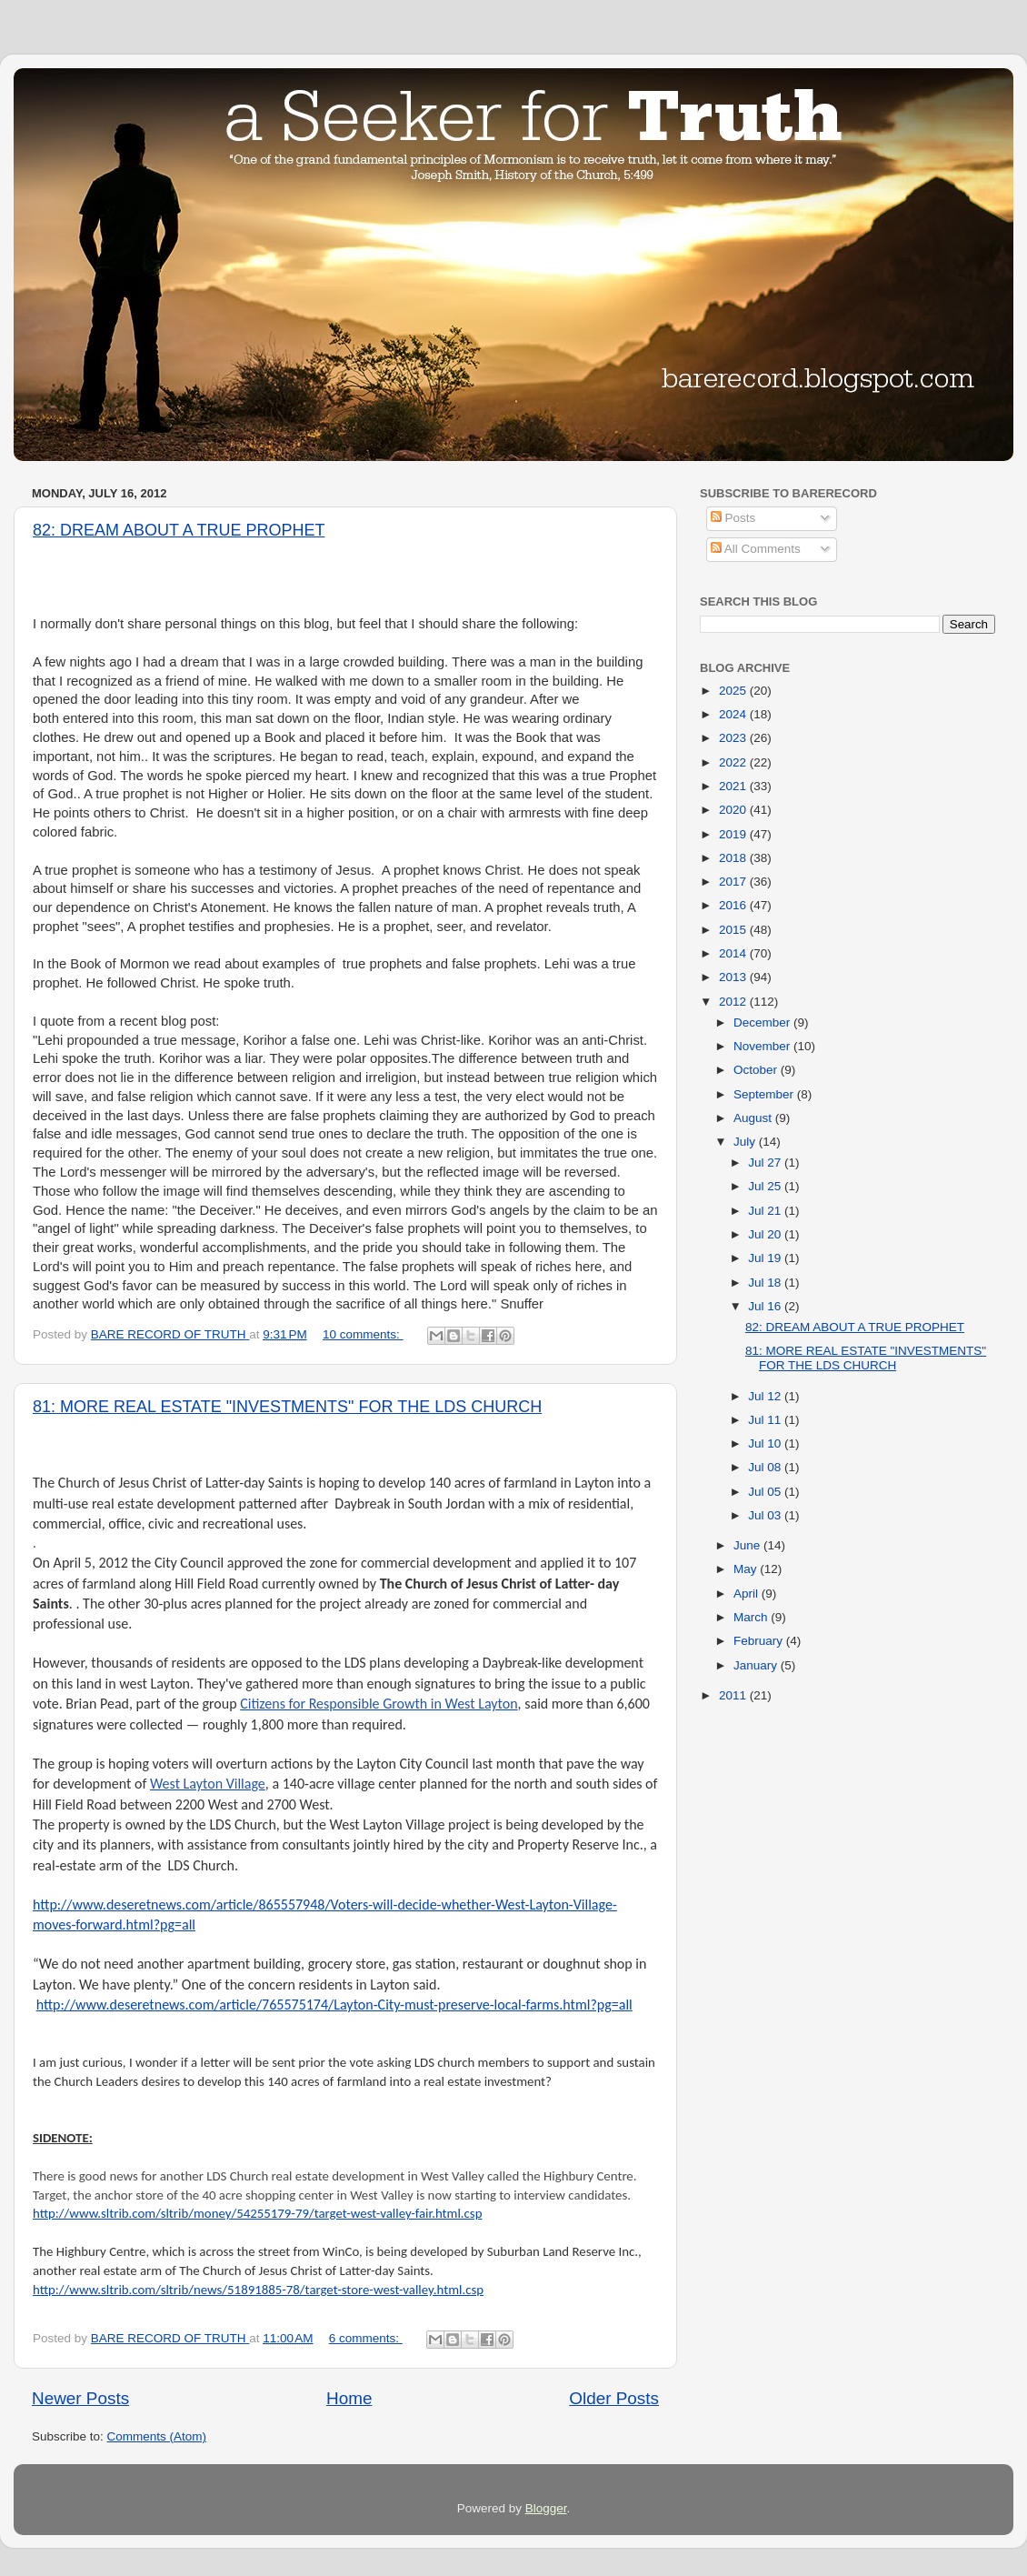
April (747, 1593)
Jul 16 (766, 1306)
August (754, 1118)
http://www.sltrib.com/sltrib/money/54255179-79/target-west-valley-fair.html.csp (257, 2213)
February (759, 1641)
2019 (734, 834)
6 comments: (366, 2338)
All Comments (756, 549)
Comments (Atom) (157, 2436)
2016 (734, 905)
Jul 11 (766, 1420)
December (763, 1022)
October (757, 1070)
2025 (734, 690)
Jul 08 (766, 1467)
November (763, 1046)
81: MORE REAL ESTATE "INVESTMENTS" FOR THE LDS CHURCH (287, 1407)
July (746, 1141)
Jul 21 (766, 1211)
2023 (734, 738)
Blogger (546, 2508)
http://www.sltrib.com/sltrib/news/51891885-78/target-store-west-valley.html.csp (258, 2289)
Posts (733, 518)
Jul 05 (766, 1491)
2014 (734, 953)
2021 (734, 786)
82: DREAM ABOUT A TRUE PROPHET (178, 530)
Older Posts (614, 2398)
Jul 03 (766, 1515)
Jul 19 (766, 1258)
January (757, 1665)
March (752, 1617)
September (765, 1094)
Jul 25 (766, 1186)
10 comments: (363, 1334)
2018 (734, 858)
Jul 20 (766, 1234)
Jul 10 (766, 1443)
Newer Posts (80, 2398)
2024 (734, 714)
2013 (734, 977)
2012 (734, 1001)
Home (349, 2398)
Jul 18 (766, 1282)
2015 (734, 930)
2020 (734, 810)
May (746, 1569)
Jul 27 (766, 1162)
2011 (734, 1695)
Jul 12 (766, 1396)
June (748, 1545)
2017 (734, 881)
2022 (734, 762)
